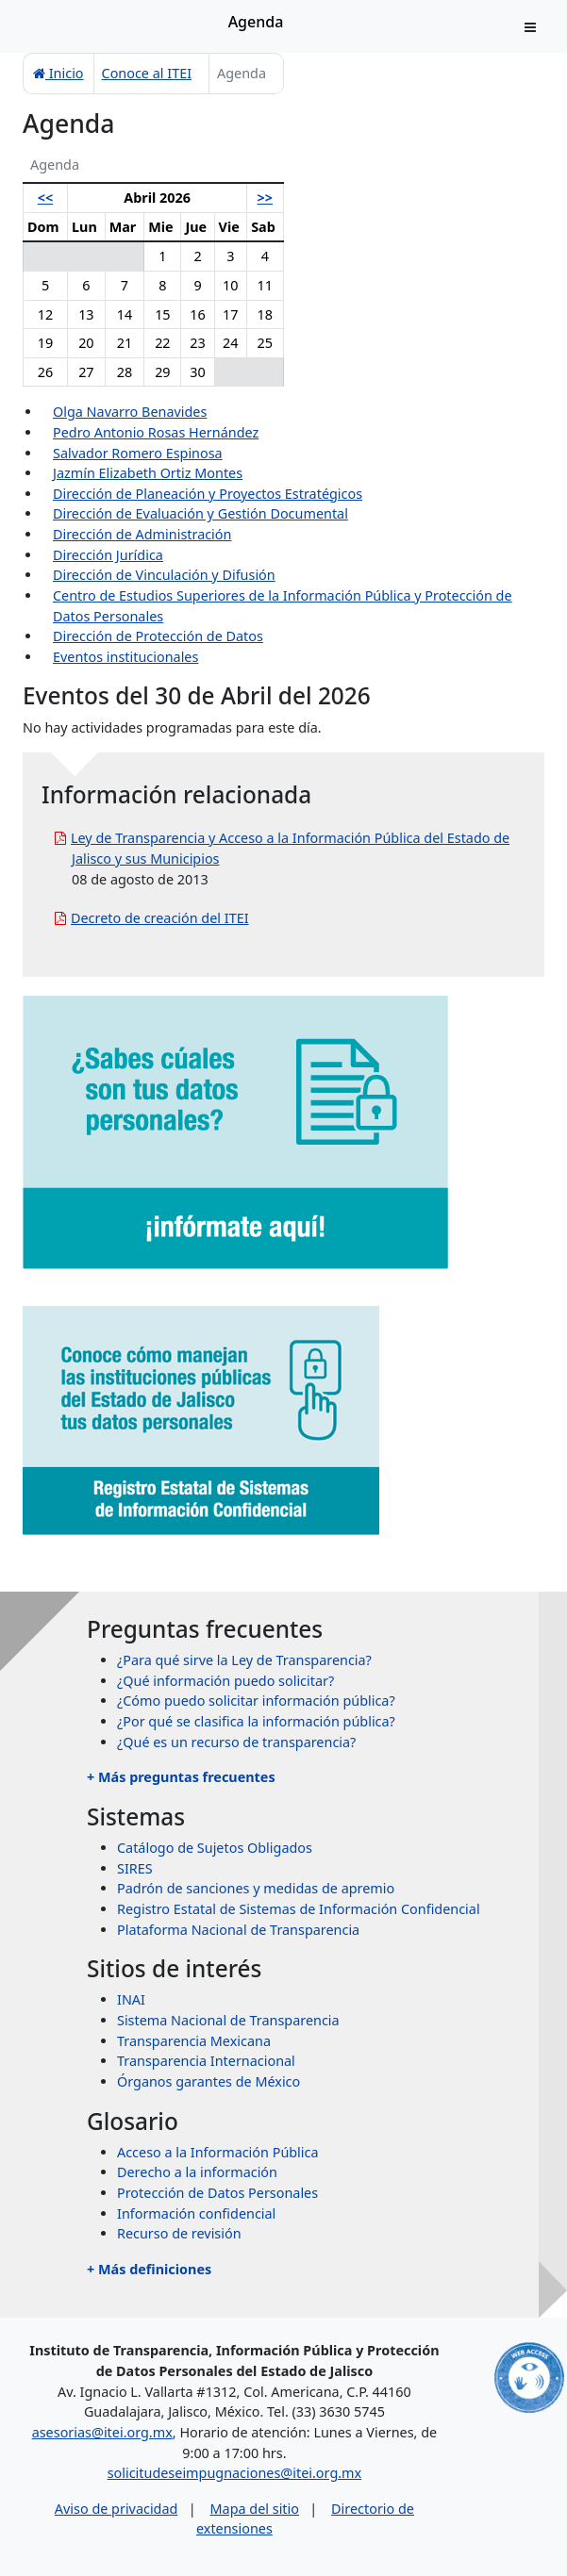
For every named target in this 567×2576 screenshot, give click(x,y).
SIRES (135, 1868)
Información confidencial (196, 2213)
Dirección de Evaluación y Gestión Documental (200, 513)
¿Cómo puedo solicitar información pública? (256, 1700)
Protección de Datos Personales (217, 2193)
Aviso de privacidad (116, 2509)
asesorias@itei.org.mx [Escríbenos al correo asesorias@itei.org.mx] (102, 2432)
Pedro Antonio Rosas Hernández (155, 432)
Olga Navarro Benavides (130, 412)
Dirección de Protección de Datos (158, 636)
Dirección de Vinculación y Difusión (164, 575)
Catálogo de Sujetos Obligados (214, 1848)
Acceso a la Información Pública (218, 2152)
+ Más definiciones (149, 2269)
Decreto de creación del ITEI (160, 918)
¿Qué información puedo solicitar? (225, 1681)
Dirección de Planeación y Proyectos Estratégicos (207, 494)
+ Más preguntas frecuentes (181, 1777)
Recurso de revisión (179, 2233)
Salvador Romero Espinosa (138, 453)
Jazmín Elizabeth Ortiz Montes (147, 473)
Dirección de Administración (142, 534)
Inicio (58, 73)
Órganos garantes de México (208, 2081)
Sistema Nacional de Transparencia (228, 2020)
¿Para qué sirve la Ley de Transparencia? (244, 1660)
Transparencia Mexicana (194, 2041)
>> (265, 197)
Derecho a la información (197, 2172)
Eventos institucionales (125, 657)
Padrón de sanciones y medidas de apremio (255, 1888)
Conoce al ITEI (147, 73)
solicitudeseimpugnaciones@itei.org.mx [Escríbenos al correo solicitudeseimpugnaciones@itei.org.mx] (234, 2473)
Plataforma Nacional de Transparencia (238, 1930)
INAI (131, 1999)
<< (45, 197)
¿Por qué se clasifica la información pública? (256, 1721)
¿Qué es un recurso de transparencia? (236, 1742)
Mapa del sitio (254, 2509)
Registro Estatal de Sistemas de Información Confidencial (298, 1909)
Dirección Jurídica (108, 555)
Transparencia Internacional (206, 2061)
